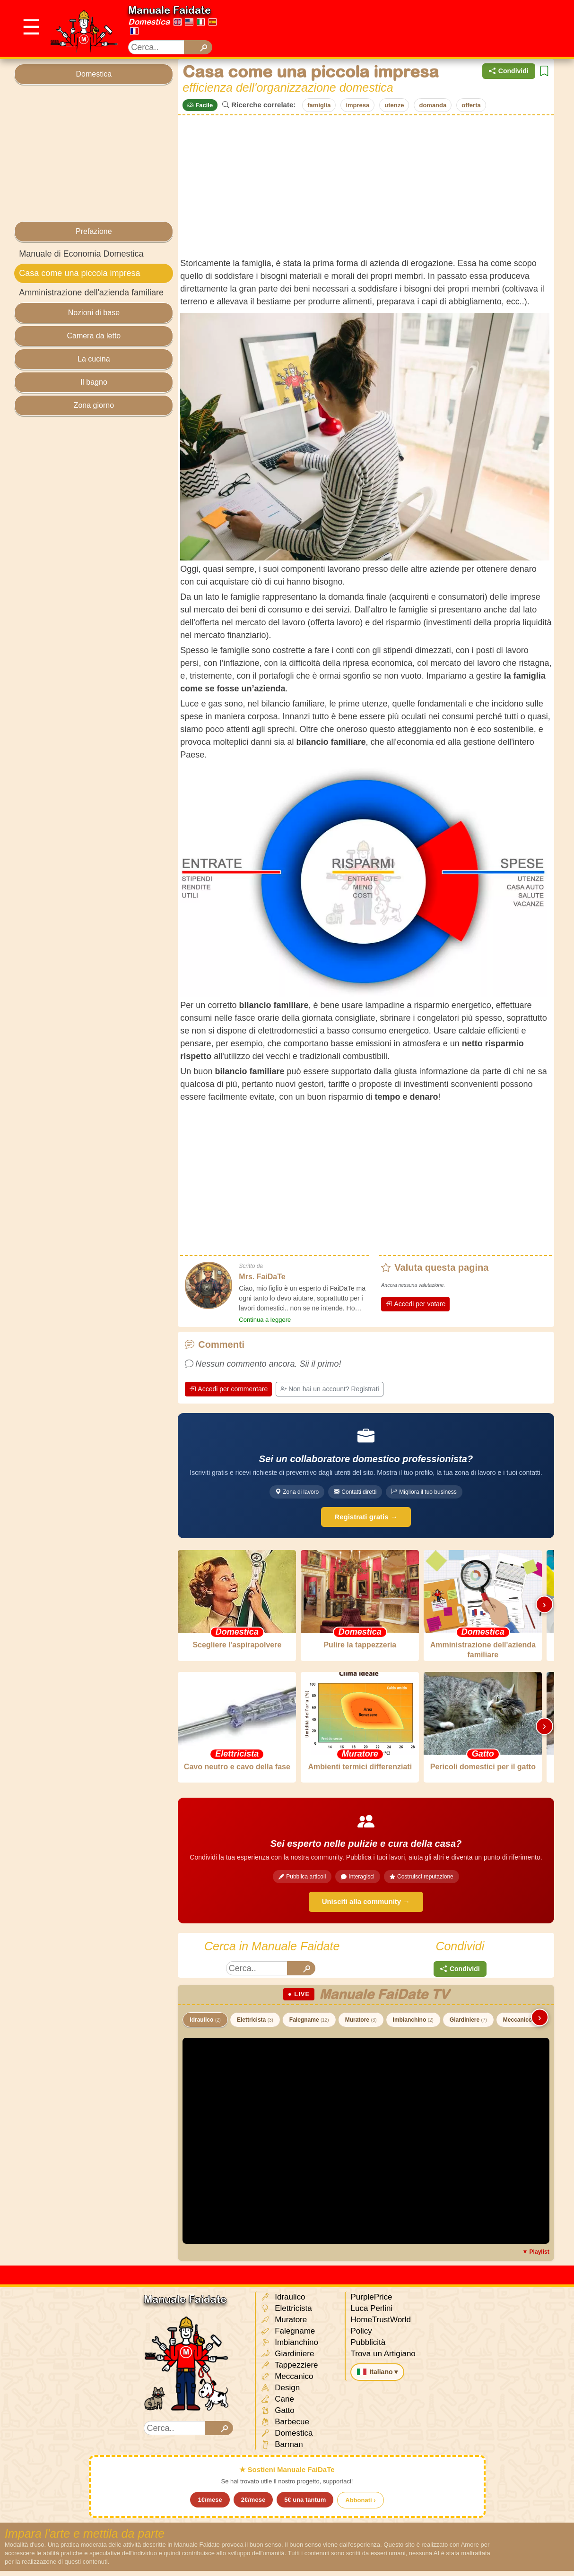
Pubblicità (367, 2347)
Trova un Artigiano (382, 2358)
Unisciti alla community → (366, 1907)
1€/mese (210, 2504)
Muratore (361, 2025)
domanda (432, 105)
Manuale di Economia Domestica (81, 253)
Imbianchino (413, 2025)
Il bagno (93, 382)
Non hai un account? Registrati (329, 1389)
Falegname (309, 2025)
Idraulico (205, 2025)
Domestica (149, 21)
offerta (470, 105)
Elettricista (255, 2025)
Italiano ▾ (377, 2377)
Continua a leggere (265, 1319)
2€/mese (253, 2504)
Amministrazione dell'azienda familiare (91, 292)
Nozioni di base (94, 313)
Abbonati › (360, 2505)
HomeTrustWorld (380, 2324)
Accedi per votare (415, 1304)
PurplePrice (371, 2302)
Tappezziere (289, 2371)
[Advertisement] (401, 28)
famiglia (318, 105)
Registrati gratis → (365, 1517)
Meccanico (521, 2025)
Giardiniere (468, 2025)
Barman (282, 2450)
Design (280, 2393)
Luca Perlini (371, 2313)
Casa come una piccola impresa (79, 273)
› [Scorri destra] (544, 1605)
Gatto (277, 2416)
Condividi (509, 71)
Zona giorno (94, 405)
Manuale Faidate (169, 10)
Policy (361, 2336)
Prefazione (94, 231)
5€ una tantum (305, 2504)
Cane (277, 2405)
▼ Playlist (535, 2257)
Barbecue (285, 2427)
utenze (394, 105)
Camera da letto (94, 336)
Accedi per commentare (228, 1389)
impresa (357, 105)
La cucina (94, 359)
